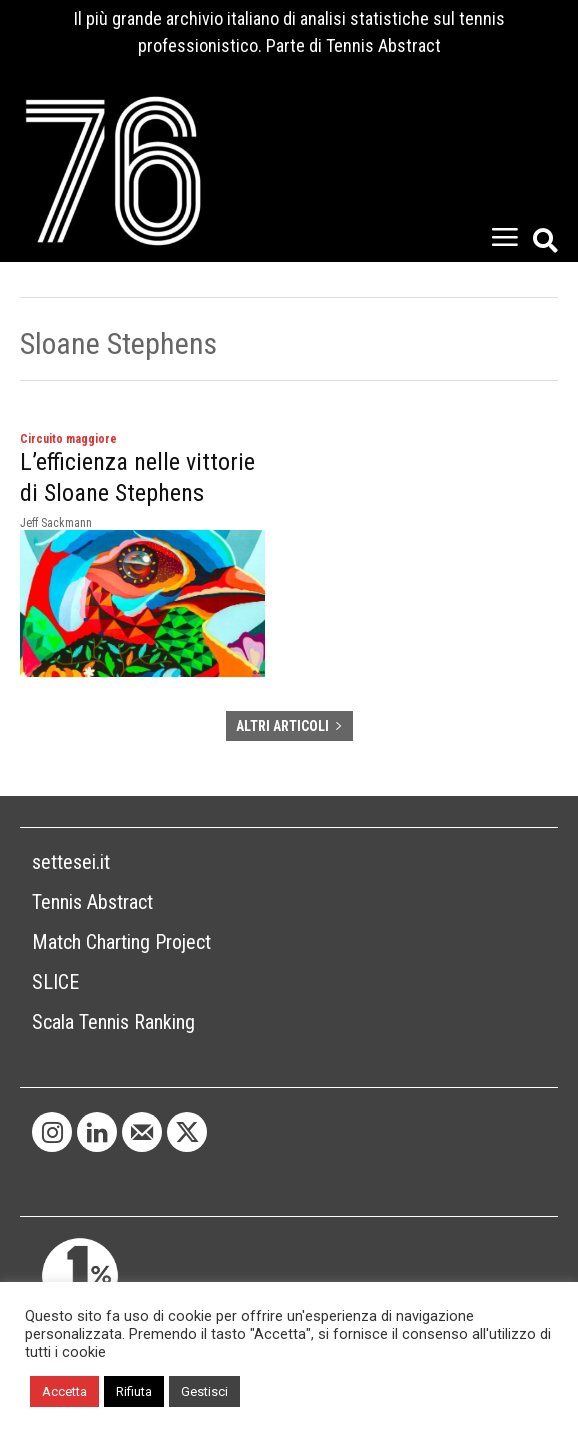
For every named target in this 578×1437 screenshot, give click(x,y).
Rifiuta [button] (134, 1391)
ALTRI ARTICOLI (289, 726)
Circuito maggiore (68, 439)
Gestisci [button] (204, 1391)
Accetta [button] (64, 1391)
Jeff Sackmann (56, 523)
